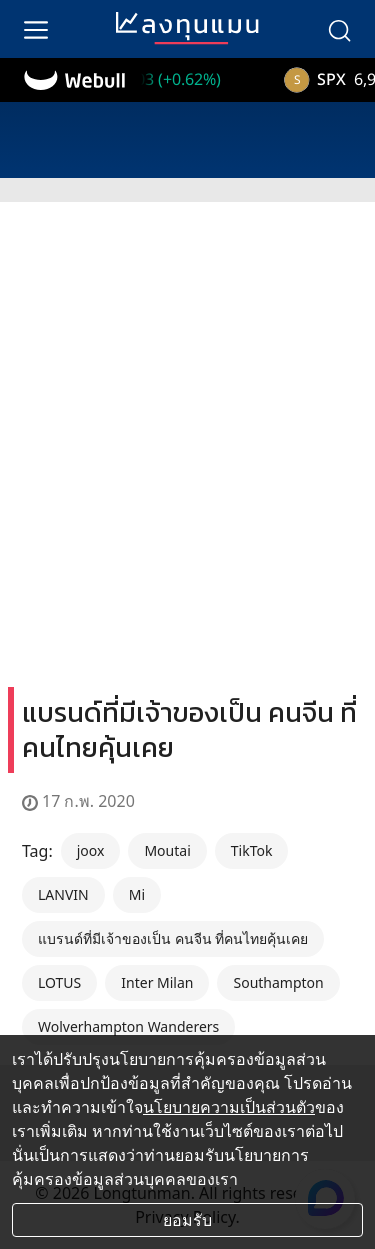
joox (91, 850)
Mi (137, 894)
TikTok (252, 850)
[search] (339, 29)
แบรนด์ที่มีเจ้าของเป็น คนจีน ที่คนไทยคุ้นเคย (173, 938)
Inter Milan (157, 982)
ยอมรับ (187, 1220)
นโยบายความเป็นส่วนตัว (229, 1107)
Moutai (167, 850)
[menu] (36, 29)
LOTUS (59, 982)
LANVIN (63, 894)
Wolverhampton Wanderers (128, 1026)
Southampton (278, 982)
